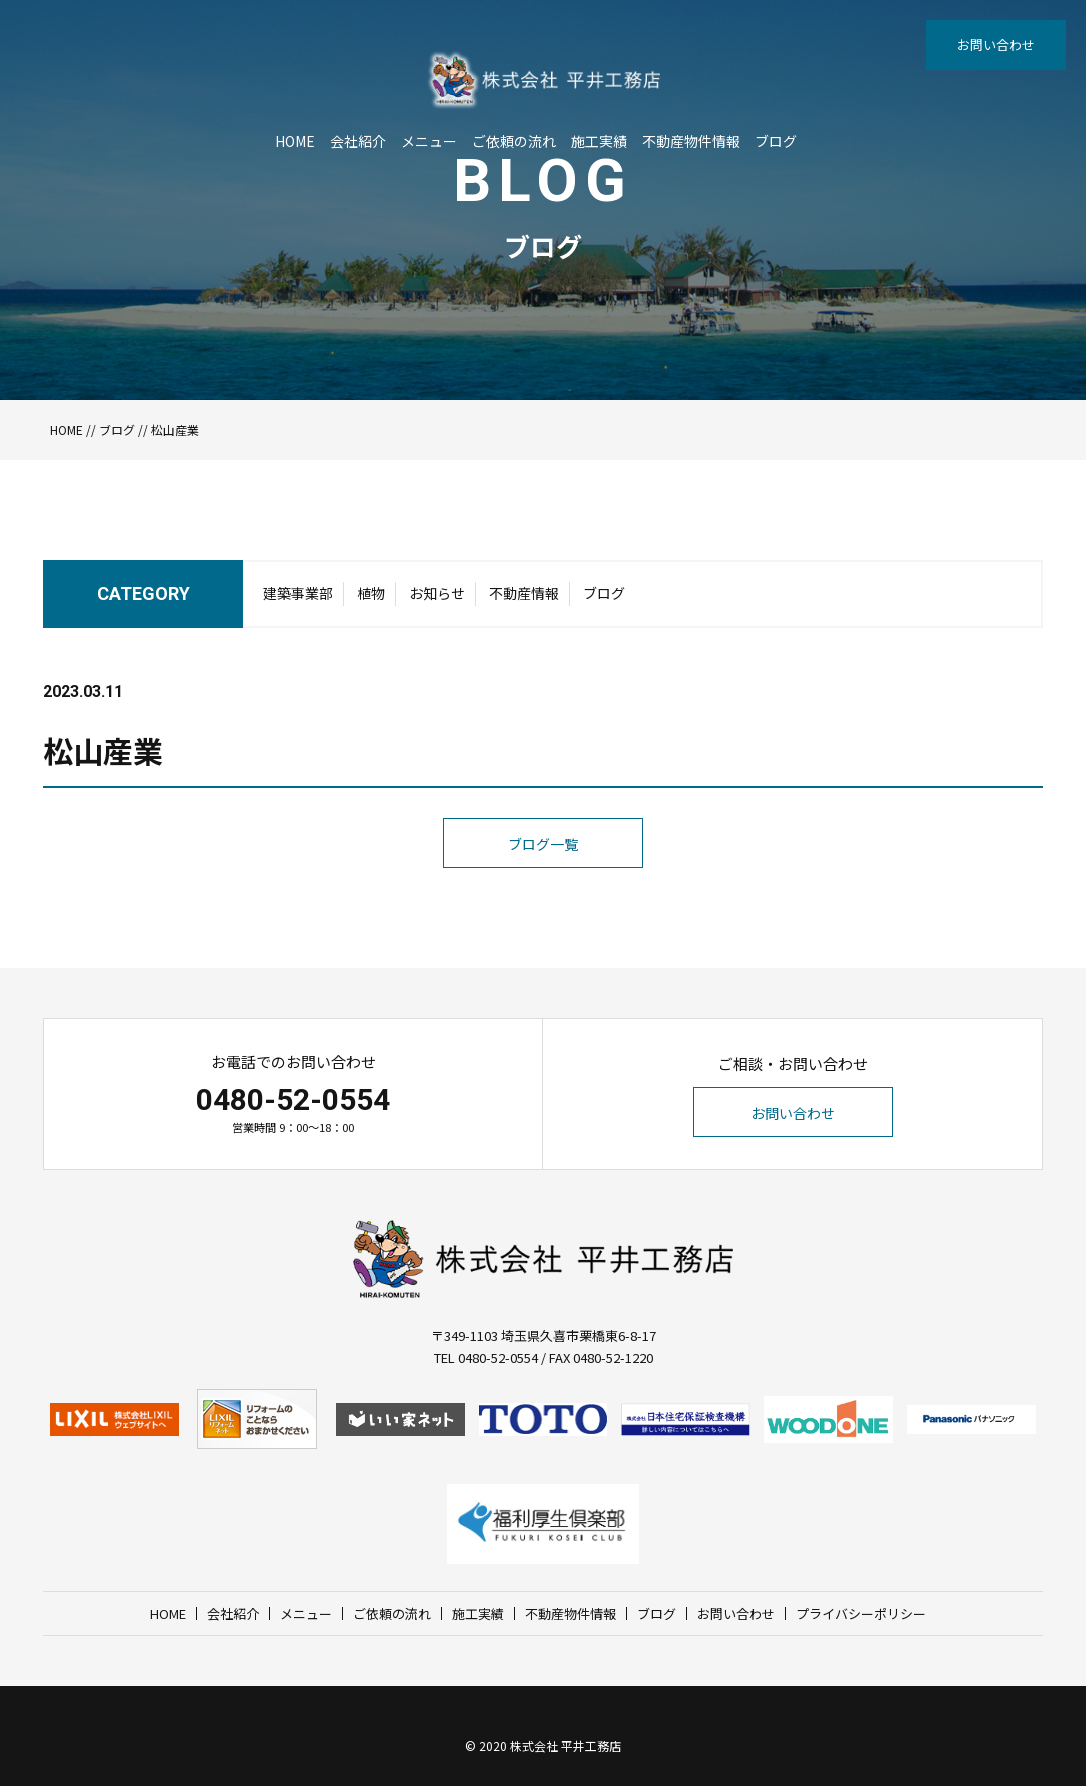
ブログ (776, 141)
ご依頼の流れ (514, 141)
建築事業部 (298, 593)
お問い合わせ (996, 44)
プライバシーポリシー (861, 1613)
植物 (371, 593)
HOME (295, 141)
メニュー (429, 141)
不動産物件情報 (691, 141)
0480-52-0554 (293, 1099)
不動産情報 (524, 593)
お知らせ (437, 593)
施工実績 (599, 141)
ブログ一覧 (543, 844)
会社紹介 (358, 141)
